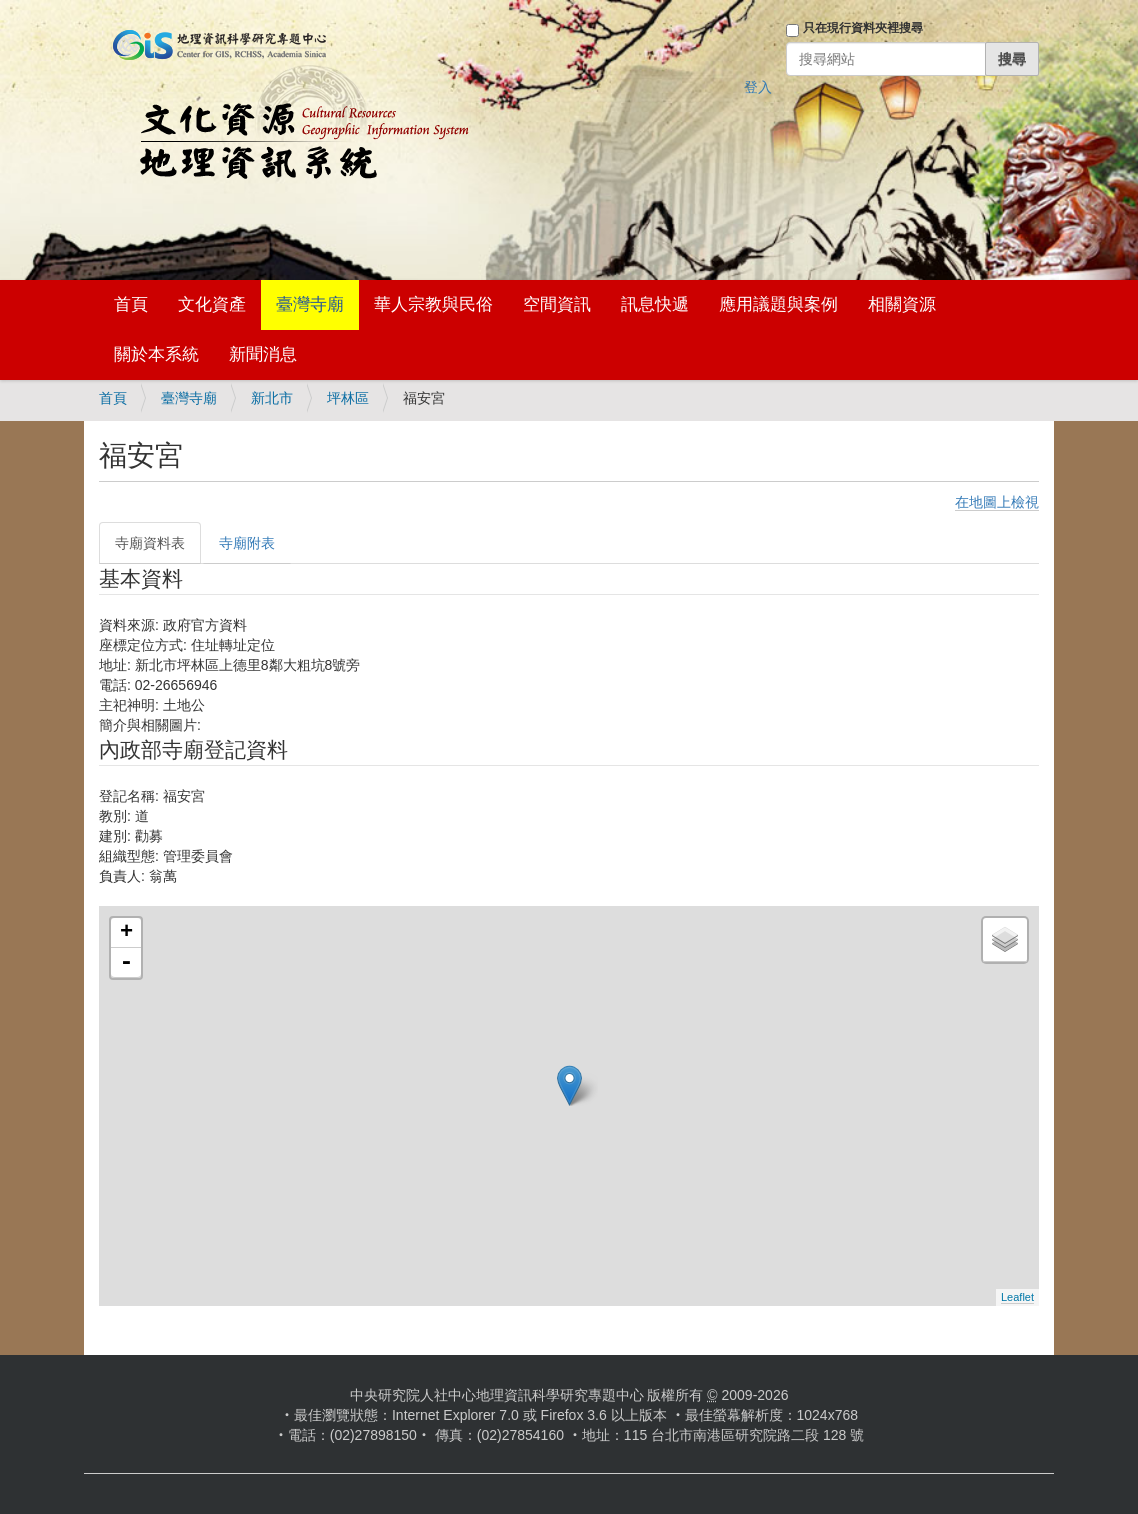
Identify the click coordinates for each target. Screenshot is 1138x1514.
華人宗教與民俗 (433, 304)
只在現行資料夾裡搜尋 (863, 28)
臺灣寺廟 (310, 304)
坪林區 (348, 398)
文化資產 (212, 304)
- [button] (126, 963)
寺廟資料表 (150, 543)
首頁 (131, 304)
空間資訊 (557, 304)
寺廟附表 (247, 543)
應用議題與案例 (778, 304)
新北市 (272, 398)
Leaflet (1017, 1297)
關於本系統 (156, 354)
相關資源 (902, 304)
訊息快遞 (655, 304)
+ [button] (126, 933)
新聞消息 (263, 354)
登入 (758, 87)
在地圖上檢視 (997, 502)
